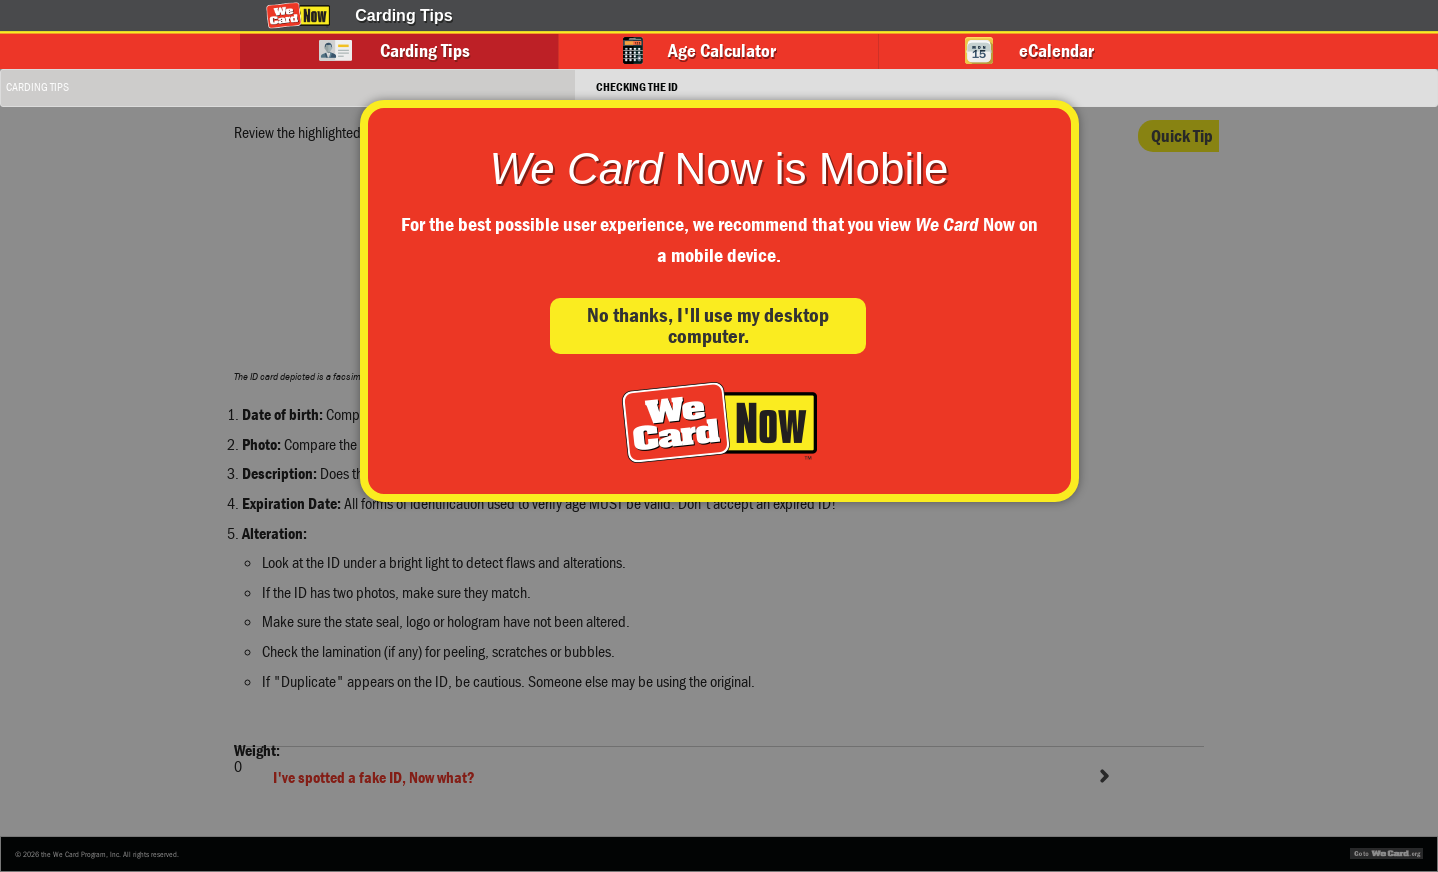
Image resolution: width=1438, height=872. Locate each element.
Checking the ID (637, 86)
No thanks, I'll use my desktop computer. (708, 325)
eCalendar (1056, 50)
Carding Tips (425, 50)
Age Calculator (722, 50)
